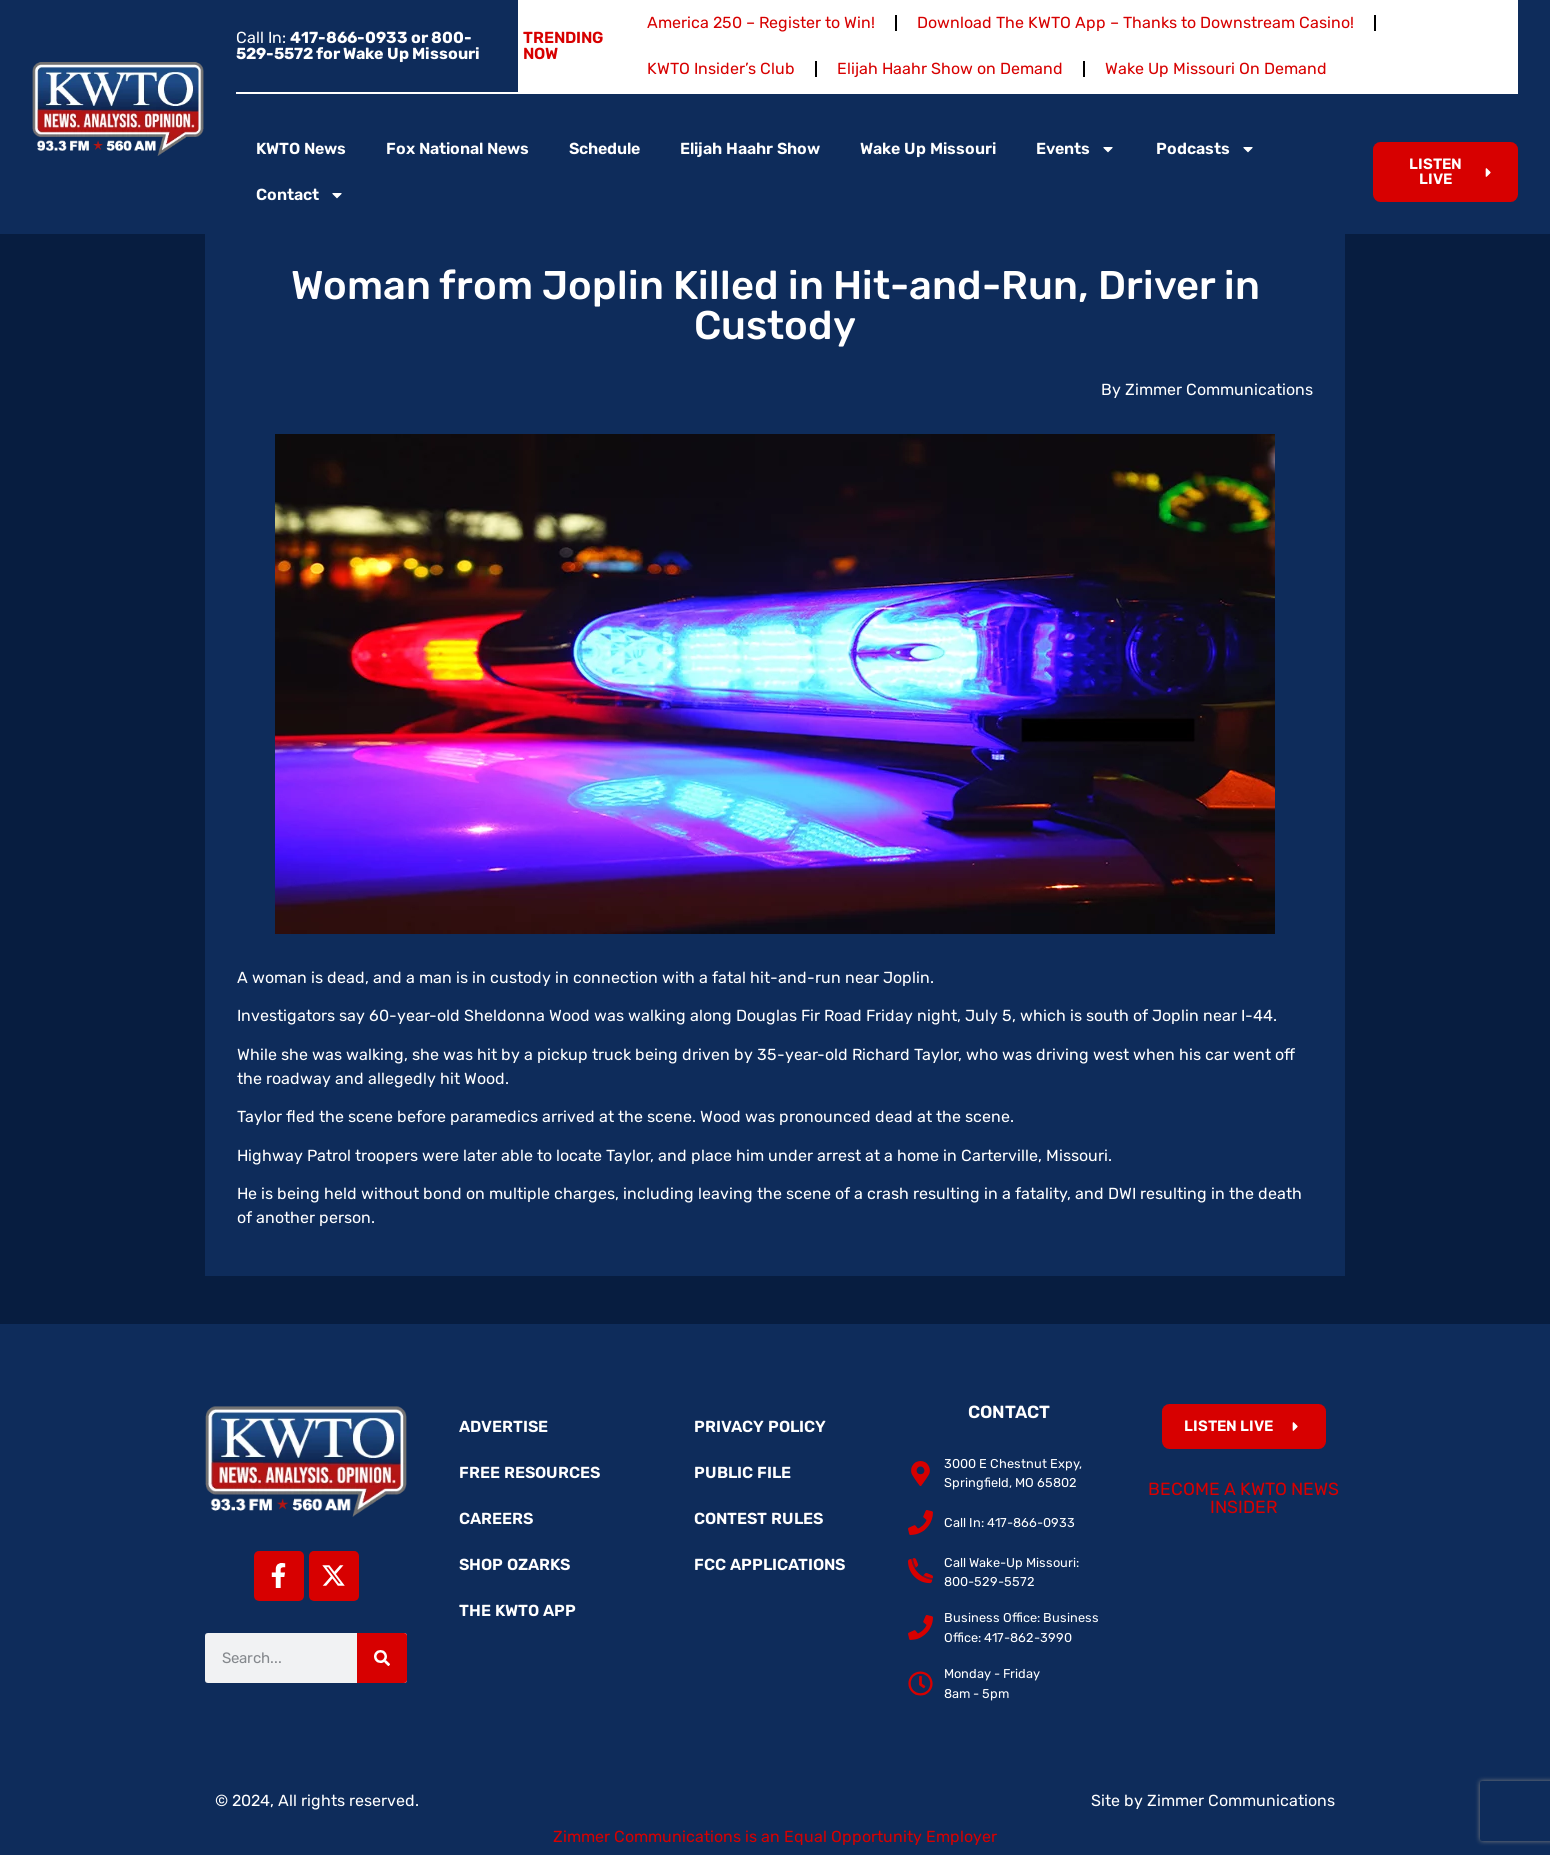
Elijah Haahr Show (750, 148)
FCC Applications (769, 1564)
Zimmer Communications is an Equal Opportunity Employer (775, 1836)
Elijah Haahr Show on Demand (950, 68)
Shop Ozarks (514, 1564)
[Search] (382, 1658)
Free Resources (529, 1472)
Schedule (604, 148)
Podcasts (1206, 149)
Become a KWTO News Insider (1243, 1498)
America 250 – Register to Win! (761, 22)
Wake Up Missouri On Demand (1216, 68)
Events (1076, 149)
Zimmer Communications (1241, 1800)
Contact (300, 195)
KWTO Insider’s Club (721, 68)
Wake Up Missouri (928, 148)
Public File (742, 1472)
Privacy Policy (760, 1426)
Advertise (503, 1426)
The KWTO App (517, 1610)
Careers (496, 1518)
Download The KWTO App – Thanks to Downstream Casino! (1135, 22)
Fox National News (457, 148)
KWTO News (301, 148)
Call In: (358, 45)
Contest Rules (758, 1518)
